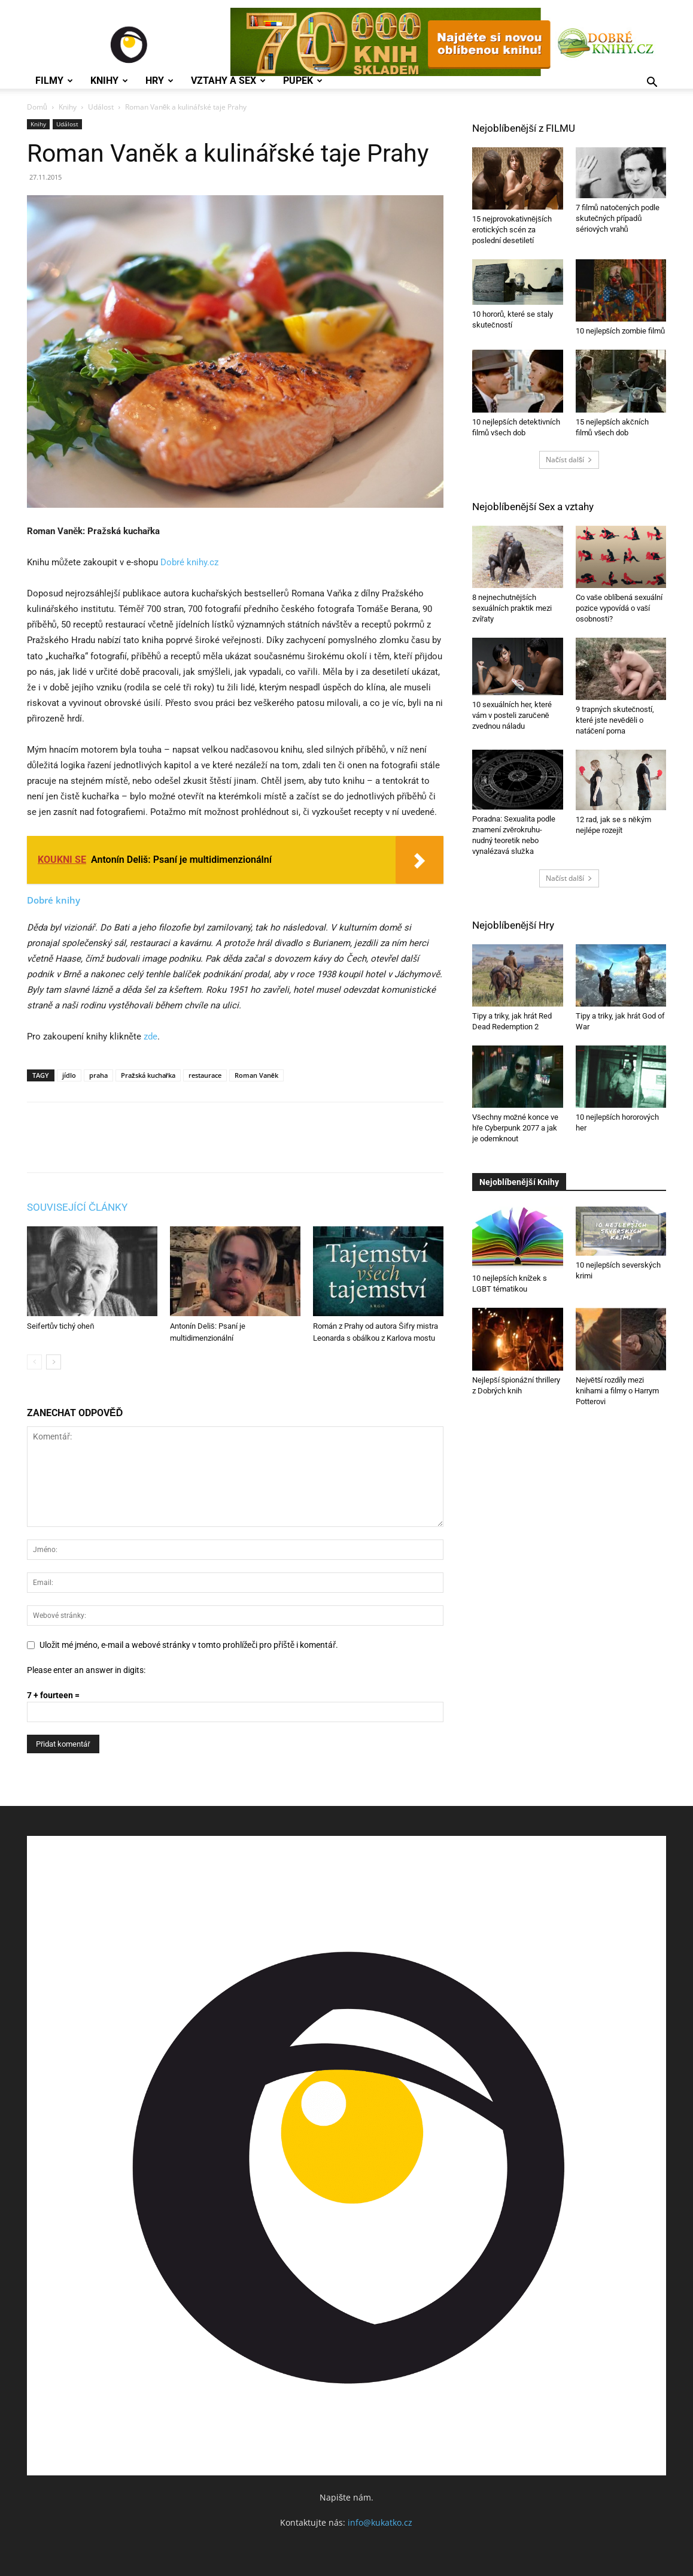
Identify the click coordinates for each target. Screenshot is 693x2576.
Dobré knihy (53, 900)
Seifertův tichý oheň (60, 1326)
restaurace (205, 1075)
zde (150, 1036)
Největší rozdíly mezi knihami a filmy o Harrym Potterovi (617, 1390)
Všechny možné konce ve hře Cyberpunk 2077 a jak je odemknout (515, 1128)
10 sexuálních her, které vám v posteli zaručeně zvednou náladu (512, 715)
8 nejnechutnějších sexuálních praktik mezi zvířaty (512, 608)
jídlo (69, 1075)
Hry (159, 81)
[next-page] (53, 1361)
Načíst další (569, 459)
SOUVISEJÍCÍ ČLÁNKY (77, 1207)
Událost (101, 107)
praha (98, 1075)
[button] (651, 83)
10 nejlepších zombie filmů (620, 330)
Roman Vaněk (256, 1075)
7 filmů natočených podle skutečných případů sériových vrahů (618, 218)
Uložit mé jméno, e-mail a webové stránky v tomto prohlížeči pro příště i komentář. (188, 1645)
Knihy (109, 81)
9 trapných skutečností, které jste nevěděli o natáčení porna (615, 720)
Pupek (303, 81)
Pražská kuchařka (148, 1075)
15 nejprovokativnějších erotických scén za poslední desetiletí (512, 229)
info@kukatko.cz (380, 2522)
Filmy (54, 81)
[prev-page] (34, 1361)
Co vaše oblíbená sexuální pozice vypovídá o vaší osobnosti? (619, 608)
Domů (37, 107)
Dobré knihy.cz (189, 562)
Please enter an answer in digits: (86, 1670)
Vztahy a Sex (228, 81)
